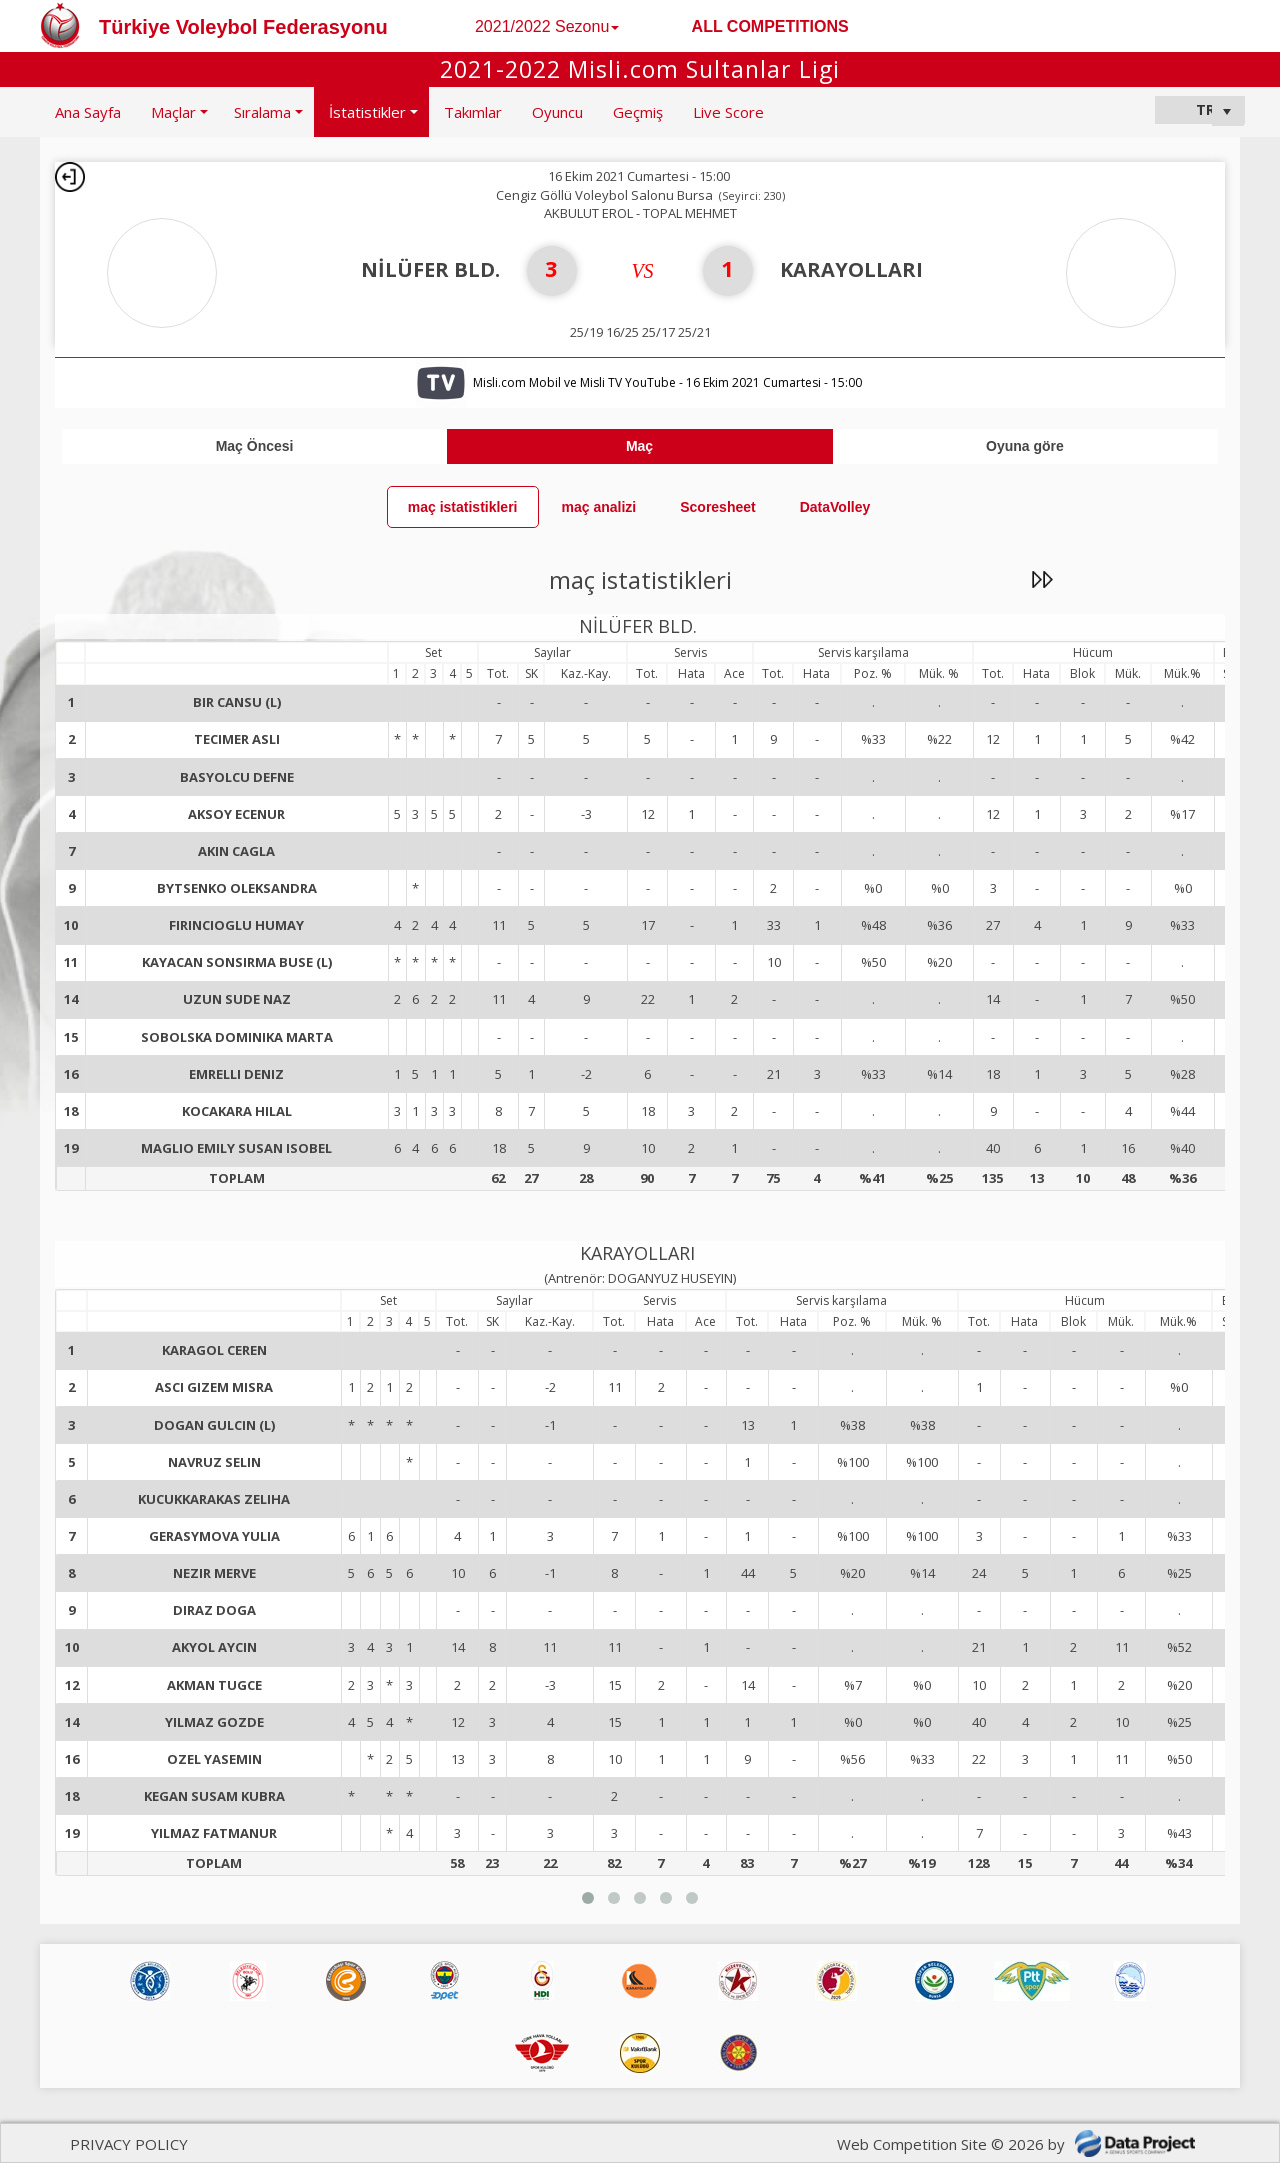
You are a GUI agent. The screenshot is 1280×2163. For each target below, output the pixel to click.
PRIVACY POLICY (129, 2144)
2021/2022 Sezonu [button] (547, 26)
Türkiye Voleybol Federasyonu (243, 27)
